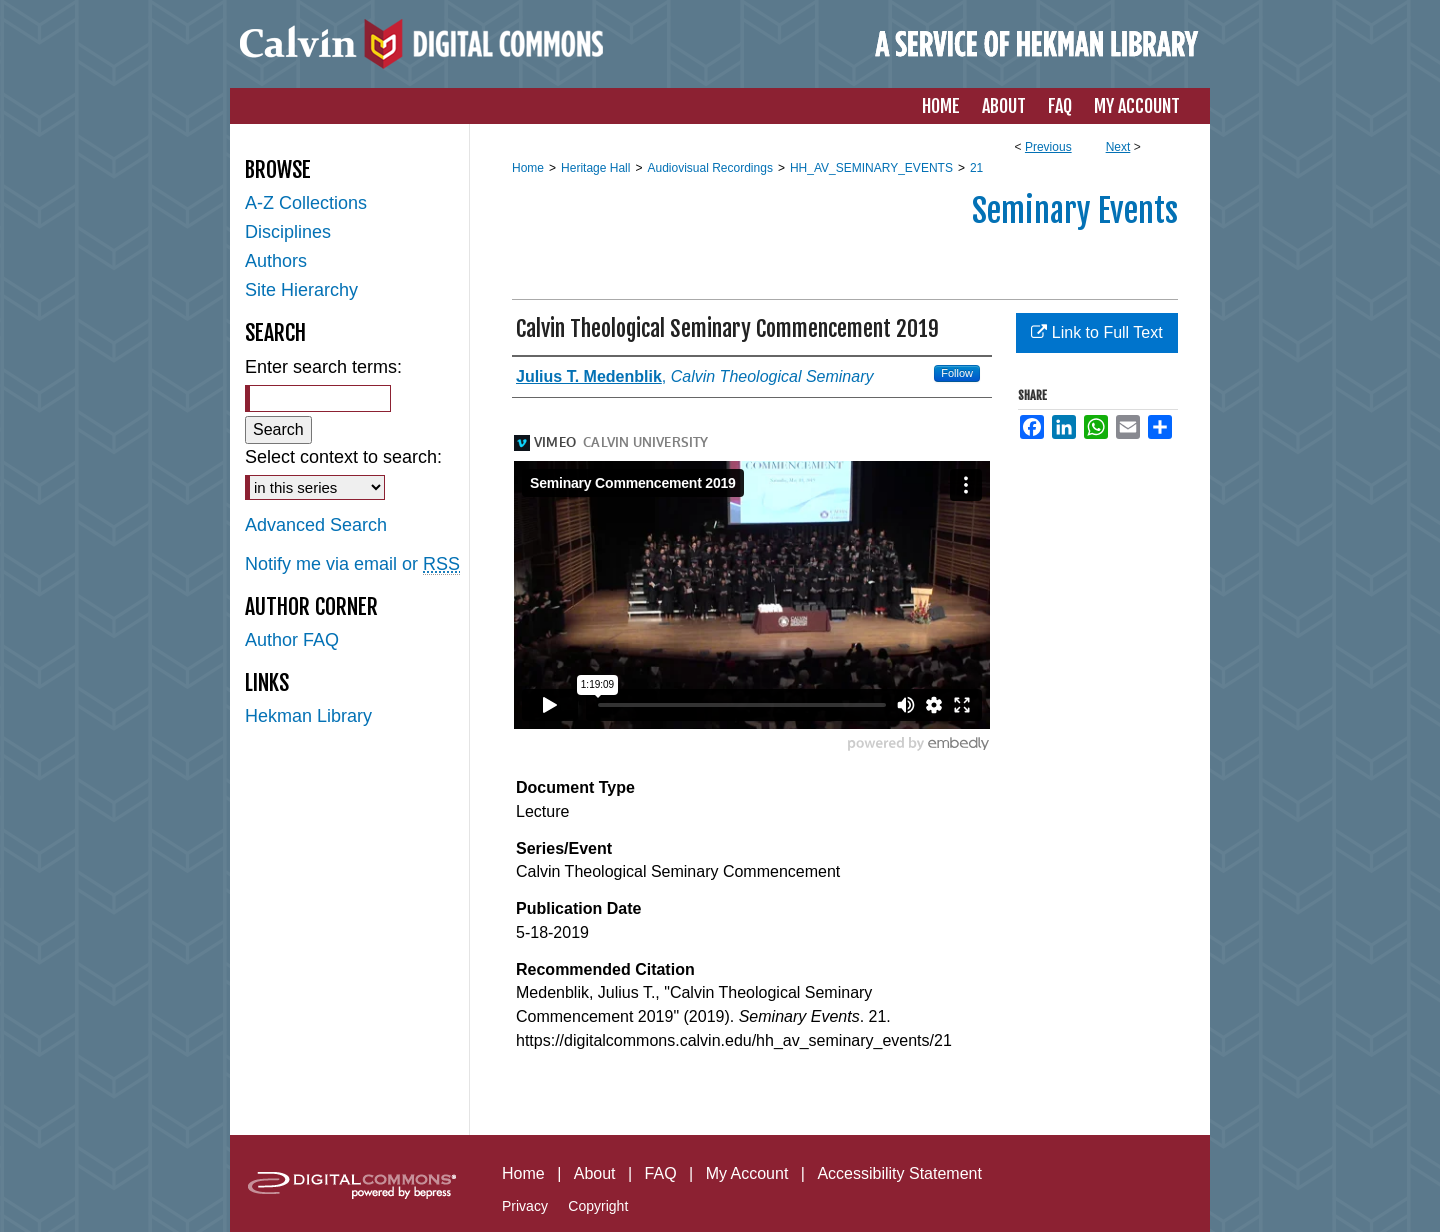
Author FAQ (292, 640)
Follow (957, 373)
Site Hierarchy (301, 290)
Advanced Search (316, 525)
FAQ (661, 1173)
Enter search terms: (323, 367)
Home (528, 168)
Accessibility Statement (899, 1173)
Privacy (525, 1206)
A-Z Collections (306, 203)
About (595, 1173)
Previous (1048, 147)
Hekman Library (308, 716)
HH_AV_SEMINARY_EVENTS (871, 168)
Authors (276, 261)
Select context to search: (343, 457)
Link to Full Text (1096, 332)
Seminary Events (1075, 211)
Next (1118, 147)
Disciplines (288, 232)
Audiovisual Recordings (709, 168)
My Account (747, 1173)
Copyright (598, 1206)
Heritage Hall (595, 168)
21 (976, 168)
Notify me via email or (352, 564)
